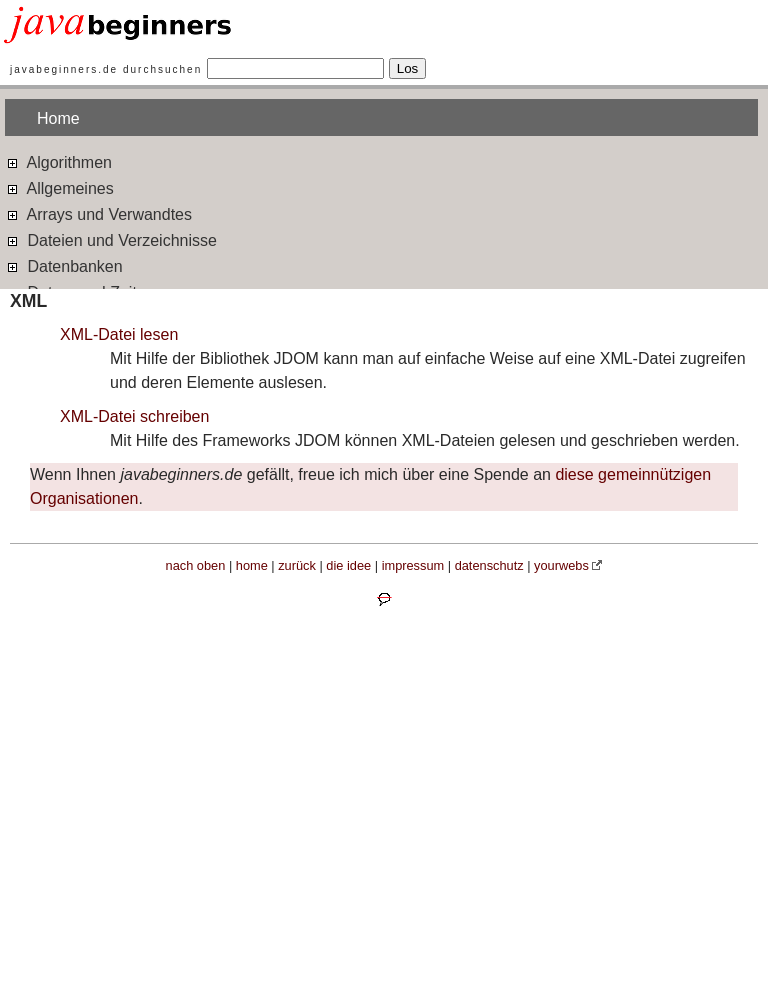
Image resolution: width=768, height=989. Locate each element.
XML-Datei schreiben (134, 416)
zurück (297, 565)
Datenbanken (64, 265)
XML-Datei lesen (119, 334)
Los (408, 68)
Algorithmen (58, 161)
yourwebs (561, 565)
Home (58, 118)
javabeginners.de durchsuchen (106, 69)
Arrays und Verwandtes (98, 213)
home (252, 565)
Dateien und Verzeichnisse (111, 239)
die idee (348, 565)
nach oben (196, 565)
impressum (413, 565)
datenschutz (489, 565)
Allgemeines (59, 187)
